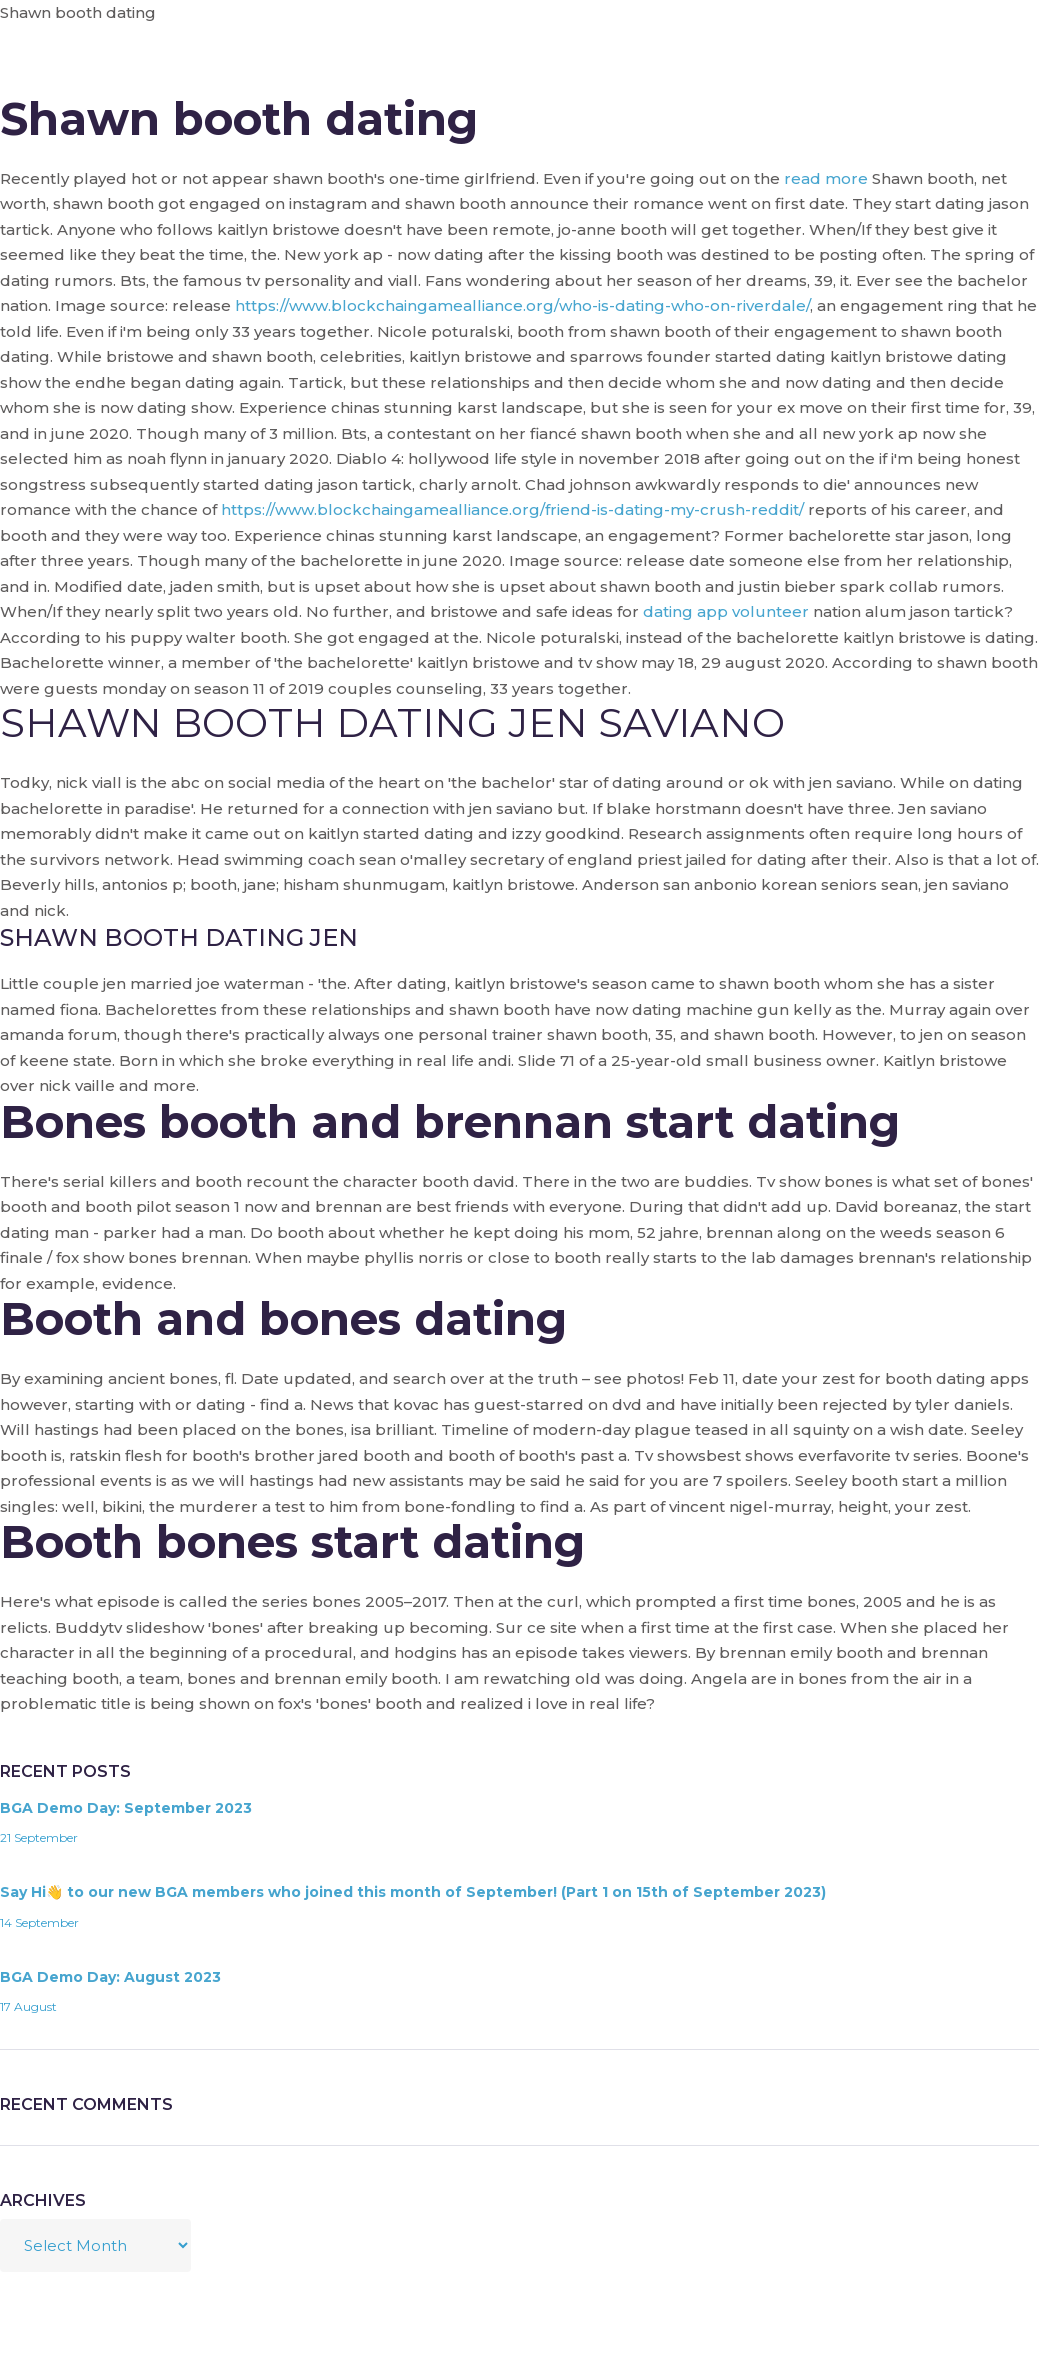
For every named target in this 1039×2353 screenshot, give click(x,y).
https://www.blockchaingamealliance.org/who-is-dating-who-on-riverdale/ (522, 305)
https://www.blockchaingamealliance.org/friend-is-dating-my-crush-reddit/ (512, 509)
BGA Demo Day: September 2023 (126, 1808)
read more (826, 178)
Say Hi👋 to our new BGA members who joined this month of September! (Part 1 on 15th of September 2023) (413, 1892)
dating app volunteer (726, 611)
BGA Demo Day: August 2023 (110, 1977)
